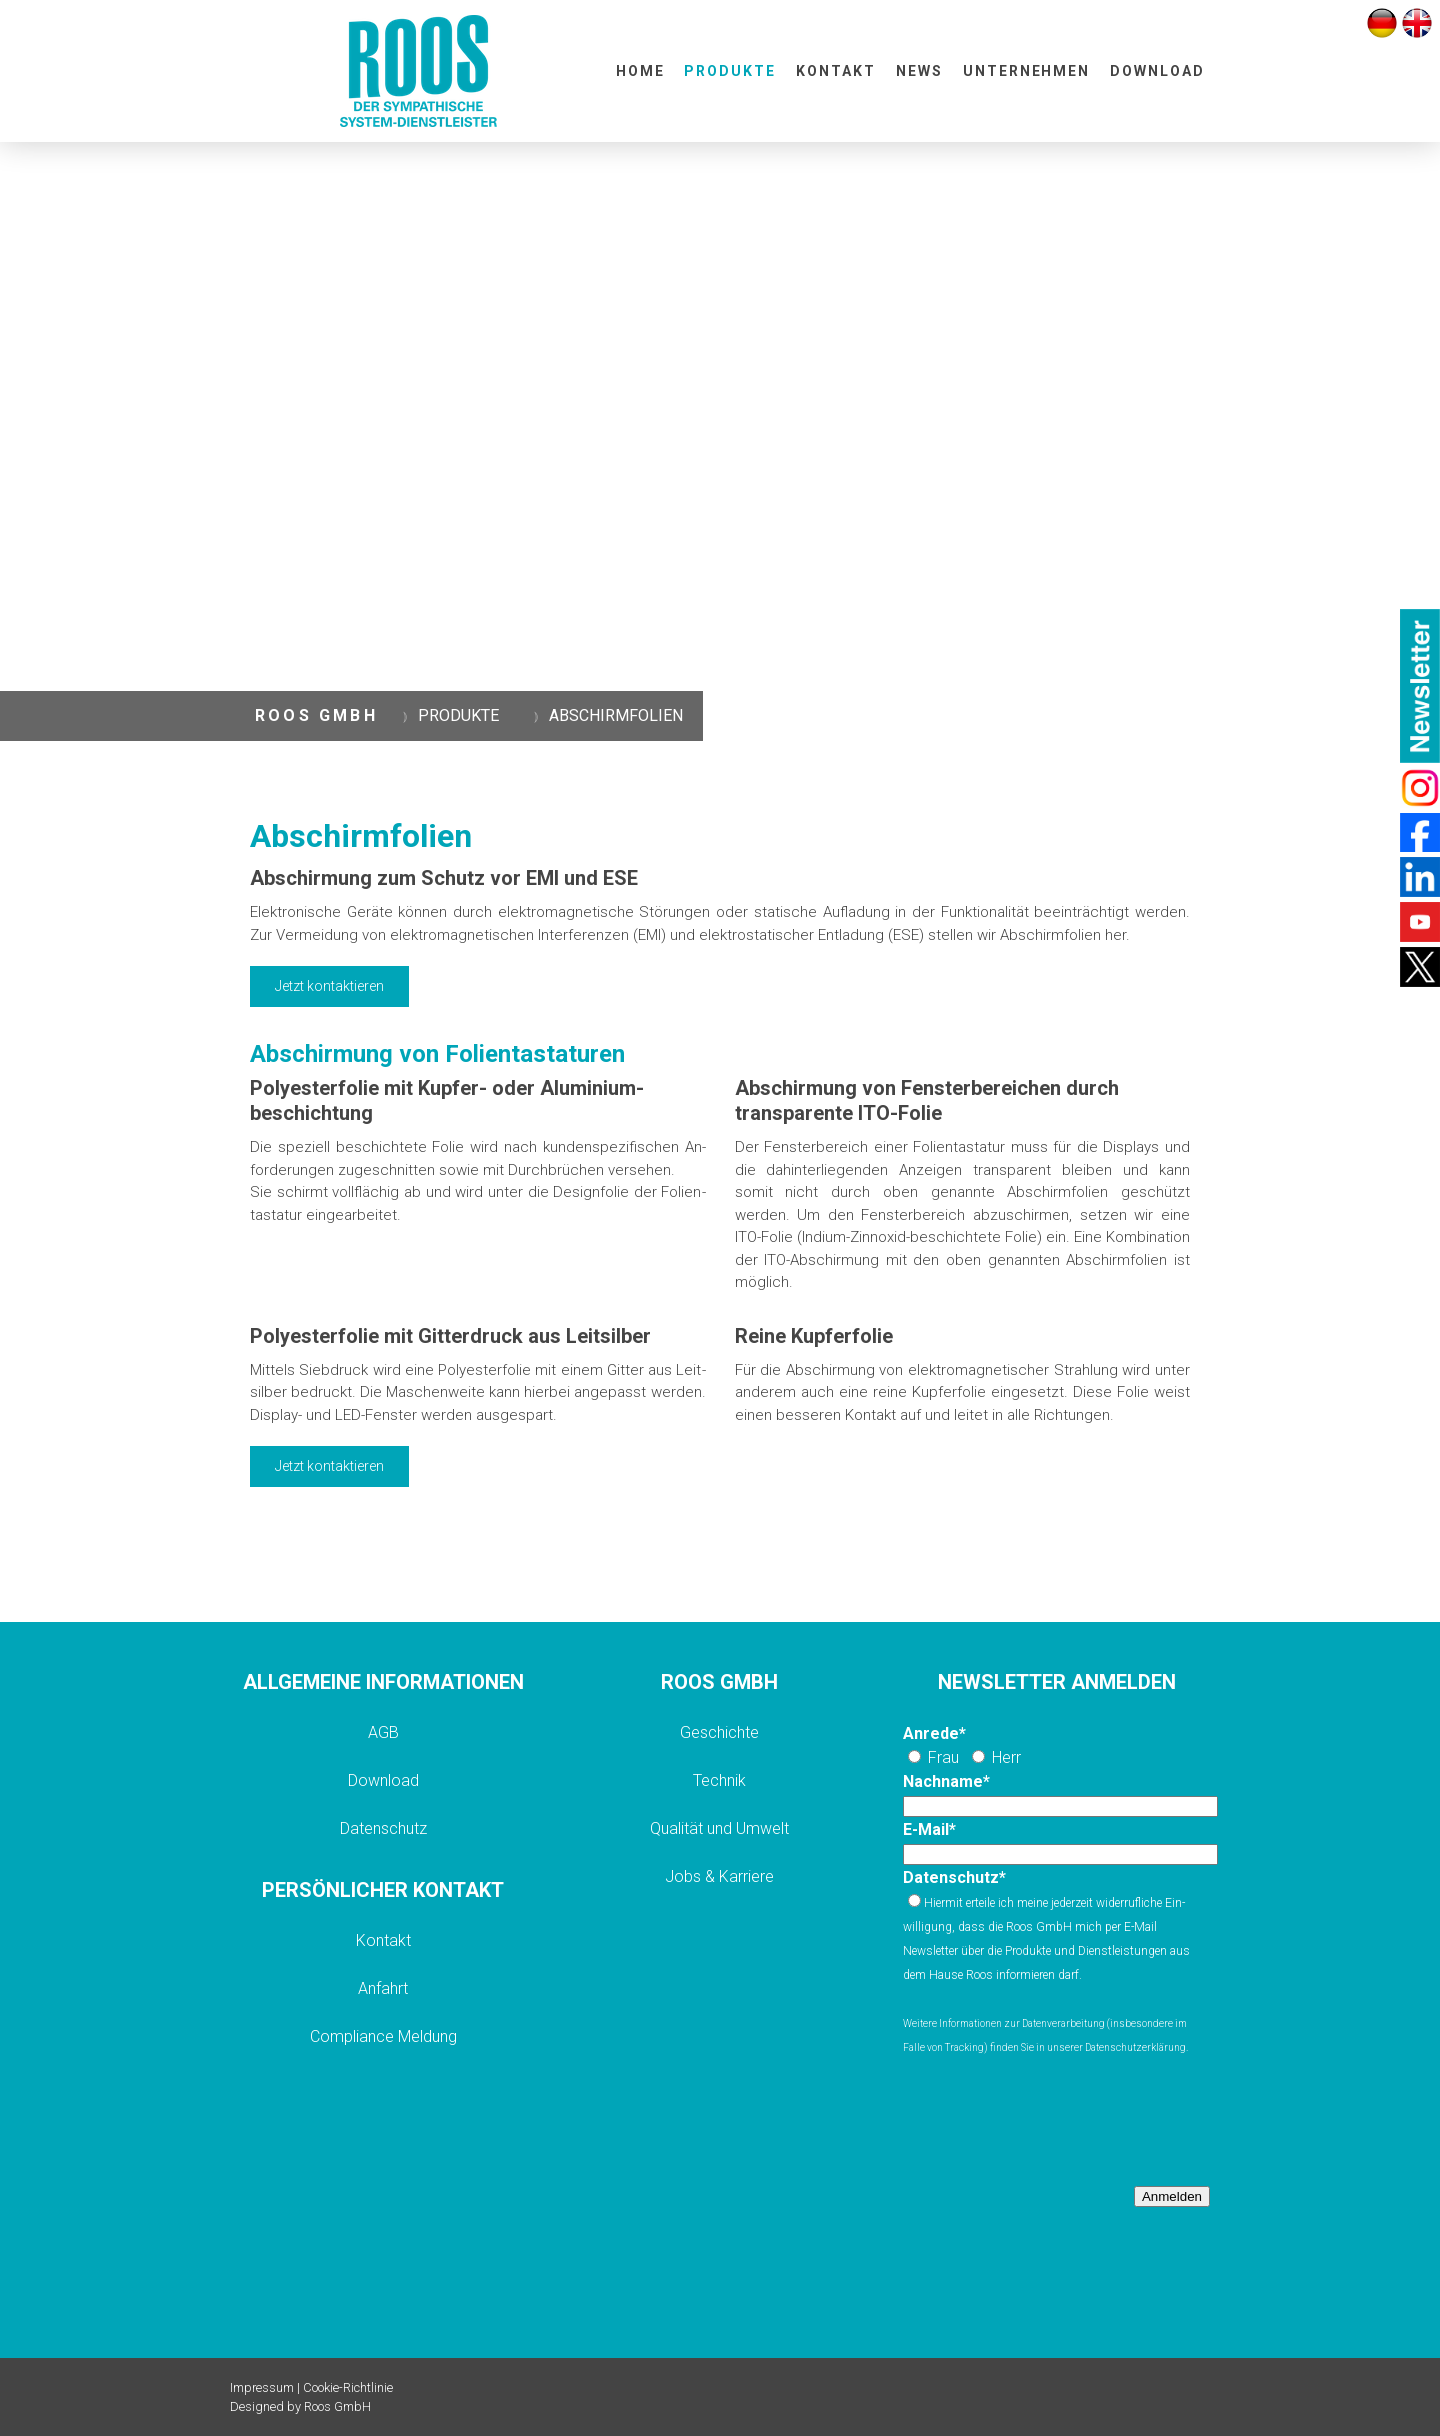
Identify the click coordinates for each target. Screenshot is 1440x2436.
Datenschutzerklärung (1135, 2047)
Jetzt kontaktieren (329, 986)
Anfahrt (383, 1988)
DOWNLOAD (1157, 71)
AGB (383, 1732)
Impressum (262, 2387)
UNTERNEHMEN (1027, 71)
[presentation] (1055, 2121)
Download (383, 1780)
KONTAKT (836, 71)
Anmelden (1172, 2196)
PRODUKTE (730, 71)
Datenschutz (383, 1828)
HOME (640, 71)
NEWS (919, 71)
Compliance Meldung (383, 2036)
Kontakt (383, 1940)
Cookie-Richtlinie (348, 2387)
